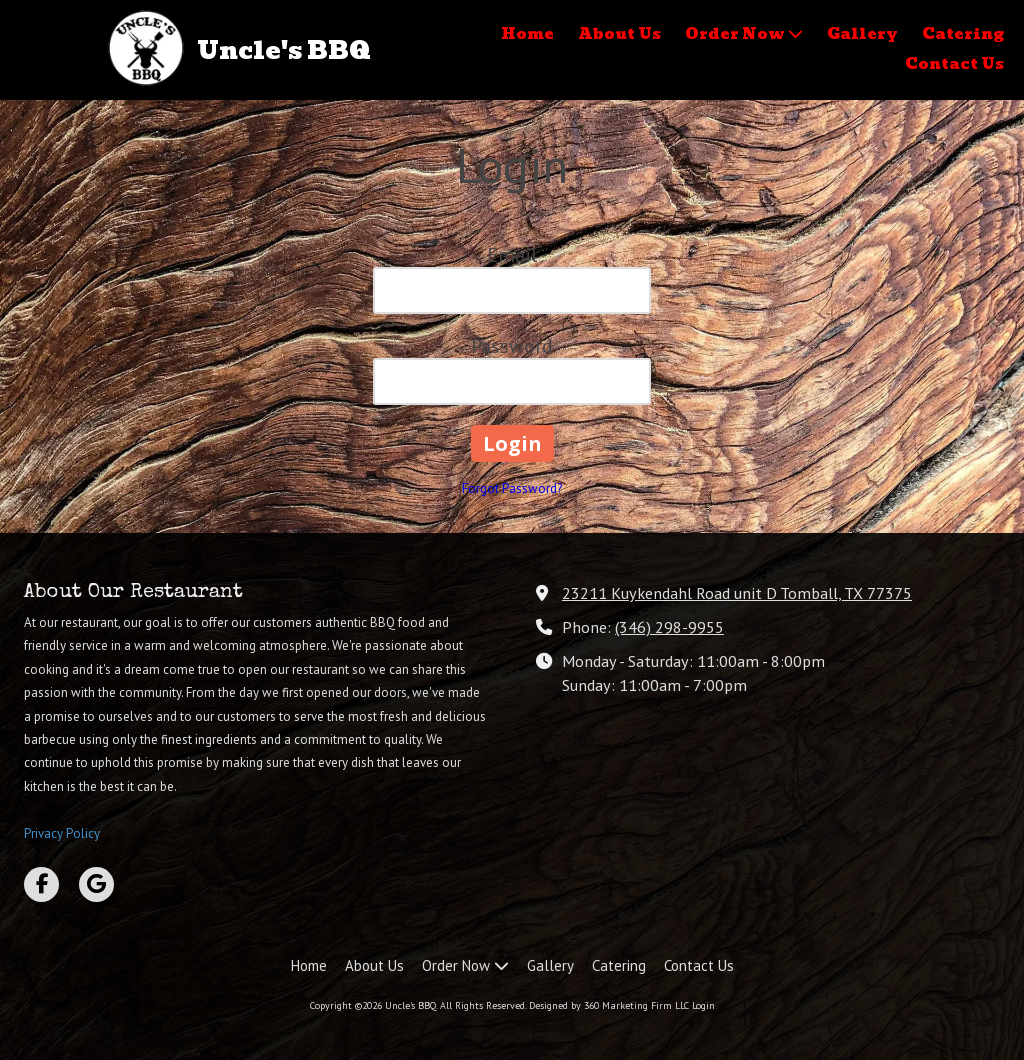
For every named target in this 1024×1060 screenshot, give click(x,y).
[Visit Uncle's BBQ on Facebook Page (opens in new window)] (41, 884)
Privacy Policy (62, 833)
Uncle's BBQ (284, 50)
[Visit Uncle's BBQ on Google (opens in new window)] (96, 884)
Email (512, 255)
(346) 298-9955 (669, 626)
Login (703, 1005)
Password (512, 346)
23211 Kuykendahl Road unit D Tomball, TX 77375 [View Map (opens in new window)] (737, 592)
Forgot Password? (512, 488)
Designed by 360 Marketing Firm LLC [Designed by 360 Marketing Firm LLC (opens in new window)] (609, 1005)
